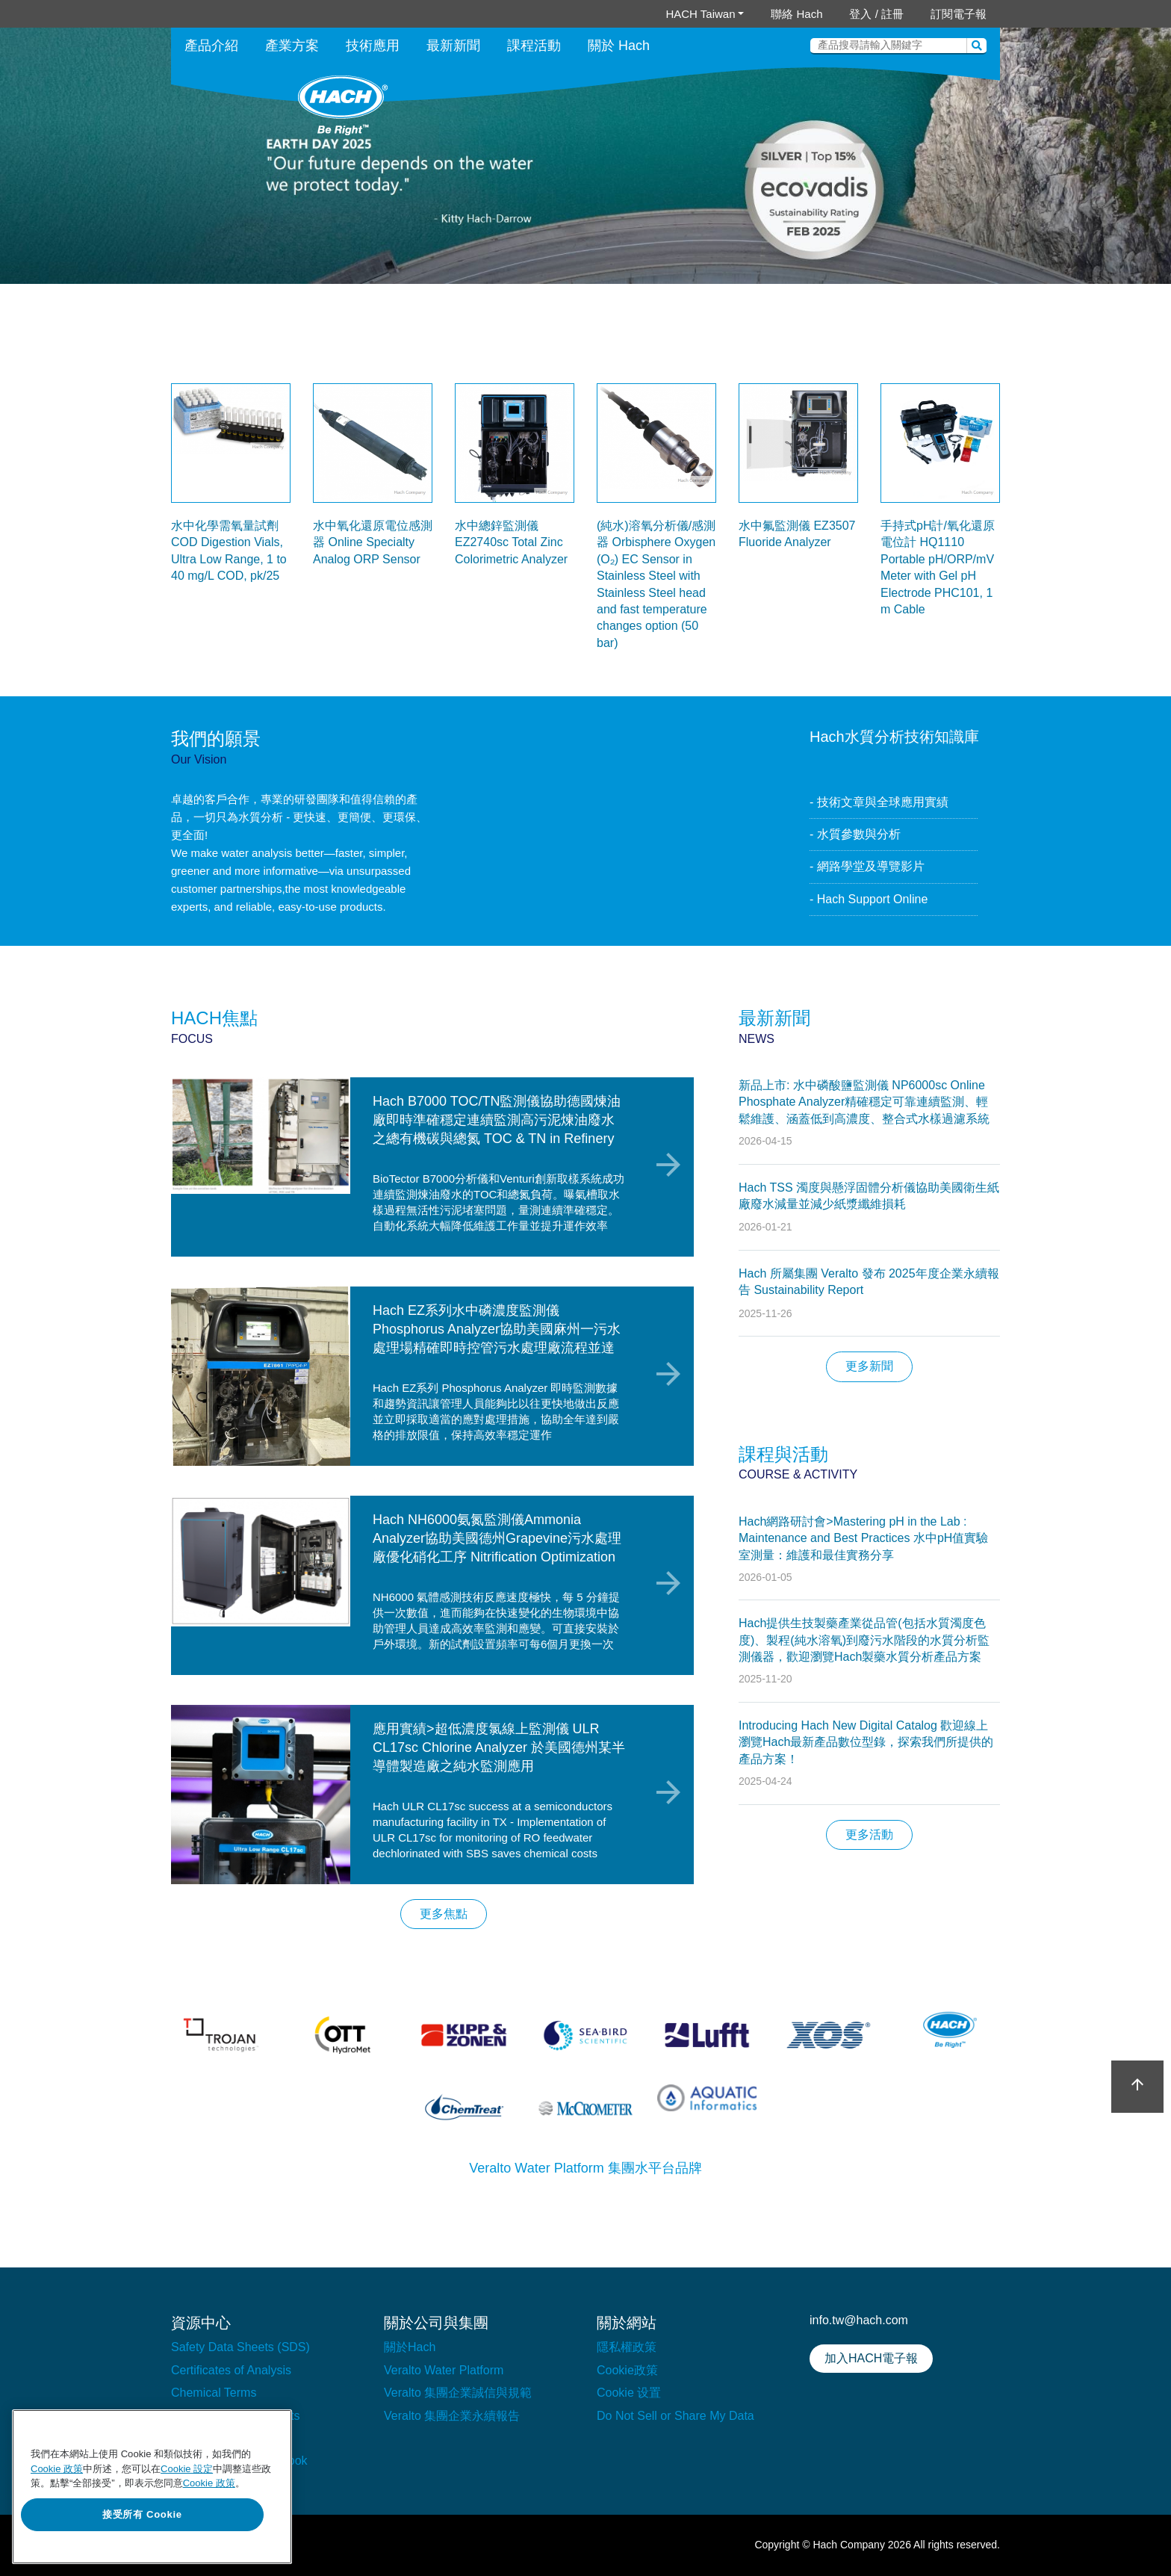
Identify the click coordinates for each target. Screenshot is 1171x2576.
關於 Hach (619, 45)
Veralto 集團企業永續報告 (452, 2415)
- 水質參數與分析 (855, 834)
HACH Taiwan (700, 13)
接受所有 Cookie (142, 2514)
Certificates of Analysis (231, 2370)
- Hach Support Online (869, 899)
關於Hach (409, 2347)
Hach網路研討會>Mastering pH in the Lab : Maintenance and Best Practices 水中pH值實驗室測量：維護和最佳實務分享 (863, 1538)
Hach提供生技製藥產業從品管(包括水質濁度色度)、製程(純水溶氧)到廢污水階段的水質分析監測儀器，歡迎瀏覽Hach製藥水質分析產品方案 (864, 1640)
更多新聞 (869, 1366)
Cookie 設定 (187, 2468)
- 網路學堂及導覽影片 (867, 866)
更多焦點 (444, 1913)
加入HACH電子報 (871, 2358)
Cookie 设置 (629, 2392)
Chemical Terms (213, 2392)
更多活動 (869, 1834)
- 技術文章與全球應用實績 (879, 802)
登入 (860, 13)
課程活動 (534, 45)
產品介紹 (211, 45)
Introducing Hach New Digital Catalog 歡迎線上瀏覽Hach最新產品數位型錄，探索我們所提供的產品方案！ (866, 1742)
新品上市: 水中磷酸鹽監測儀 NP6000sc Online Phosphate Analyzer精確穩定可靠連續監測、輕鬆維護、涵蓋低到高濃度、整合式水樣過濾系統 (864, 1102)
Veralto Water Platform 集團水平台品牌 (585, 2168)
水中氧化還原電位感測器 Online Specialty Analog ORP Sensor (372, 542)
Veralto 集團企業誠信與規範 (458, 2392)
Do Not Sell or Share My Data (675, 2415)
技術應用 (373, 45)
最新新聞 (453, 45)
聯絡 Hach (796, 13)
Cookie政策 (627, 2370)
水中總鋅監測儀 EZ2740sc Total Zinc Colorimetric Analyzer (511, 542)
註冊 (892, 13)
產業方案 (292, 45)
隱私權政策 (626, 2347)
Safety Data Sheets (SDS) (240, 2347)
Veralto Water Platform (443, 2370)
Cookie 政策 (57, 2468)
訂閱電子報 (959, 13)
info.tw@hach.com (859, 2320)
